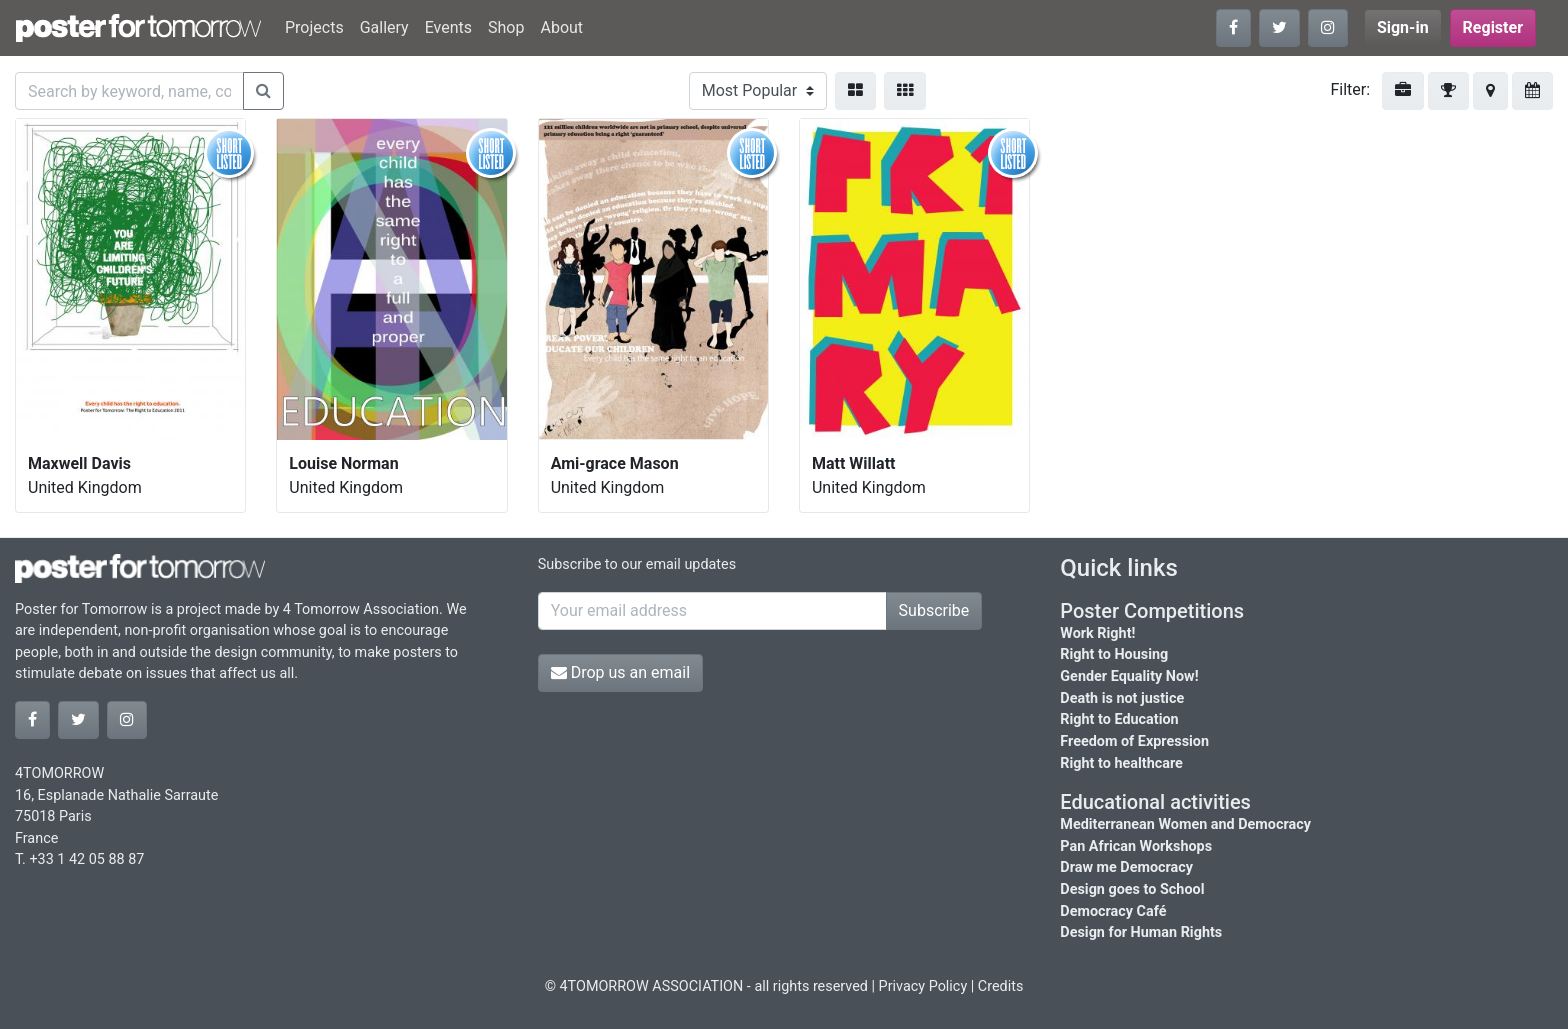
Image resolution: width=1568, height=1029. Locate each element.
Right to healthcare (1121, 763)
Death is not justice (1122, 698)
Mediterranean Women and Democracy (1185, 824)
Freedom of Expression (1134, 741)
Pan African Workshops (1136, 846)
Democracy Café (1113, 911)
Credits (1001, 986)
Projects (314, 27)
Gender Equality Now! (1129, 676)
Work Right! (1097, 633)
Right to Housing (1114, 654)
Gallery (384, 27)
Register (1493, 27)
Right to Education (1119, 719)
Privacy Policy (923, 986)
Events (448, 27)
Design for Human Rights (1141, 932)
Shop (506, 27)
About (561, 27)
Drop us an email (620, 672)
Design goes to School (1132, 889)
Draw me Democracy (1126, 867)
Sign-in (1403, 27)
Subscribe (934, 610)
